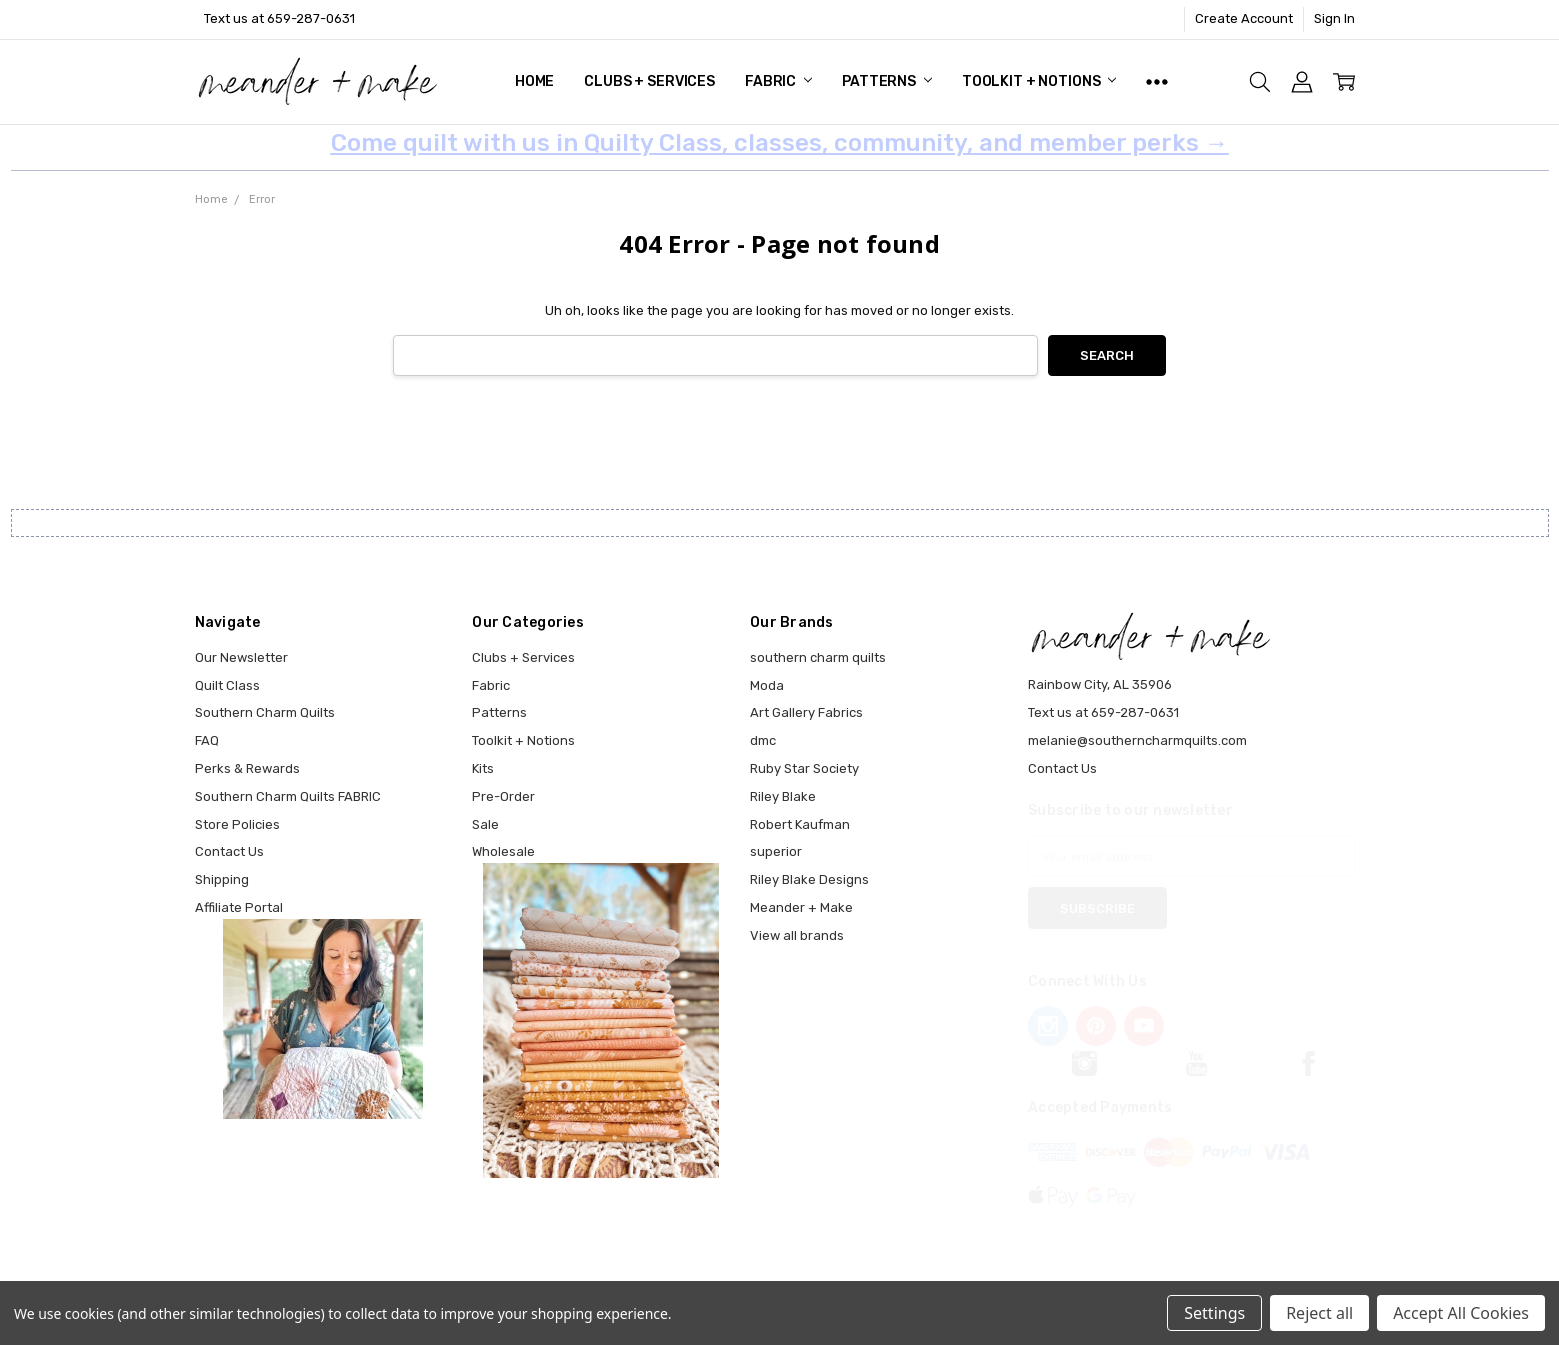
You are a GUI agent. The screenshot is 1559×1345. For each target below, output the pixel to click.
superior (776, 851)
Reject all (1319, 1313)
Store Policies (237, 824)
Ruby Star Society (804, 768)
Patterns (887, 81)
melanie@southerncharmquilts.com (1137, 740)
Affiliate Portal (239, 907)
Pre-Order (503, 796)
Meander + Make (801, 907)
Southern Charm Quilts (265, 712)
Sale (485, 824)
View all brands (797, 935)
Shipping (222, 879)
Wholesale (503, 851)
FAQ (207, 740)
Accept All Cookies (1461, 1313)
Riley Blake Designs (809, 879)
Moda (767, 685)
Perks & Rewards (247, 768)
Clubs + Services (649, 81)
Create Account (1244, 18)
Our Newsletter (241, 657)
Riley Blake (783, 796)
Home (534, 81)
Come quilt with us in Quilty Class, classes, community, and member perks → (780, 143)
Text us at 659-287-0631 (279, 18)
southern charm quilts (818, 657)
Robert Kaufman (800, 824)
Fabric (778, 81)
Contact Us (229, 851)
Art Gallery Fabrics (806, 712)
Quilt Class (227, 685)
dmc (763, 740)
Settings (1214, 1313)
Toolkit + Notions (1039, 81)
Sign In (1334, 18)
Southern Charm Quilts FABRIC (288, 796)
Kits (483, 768)
